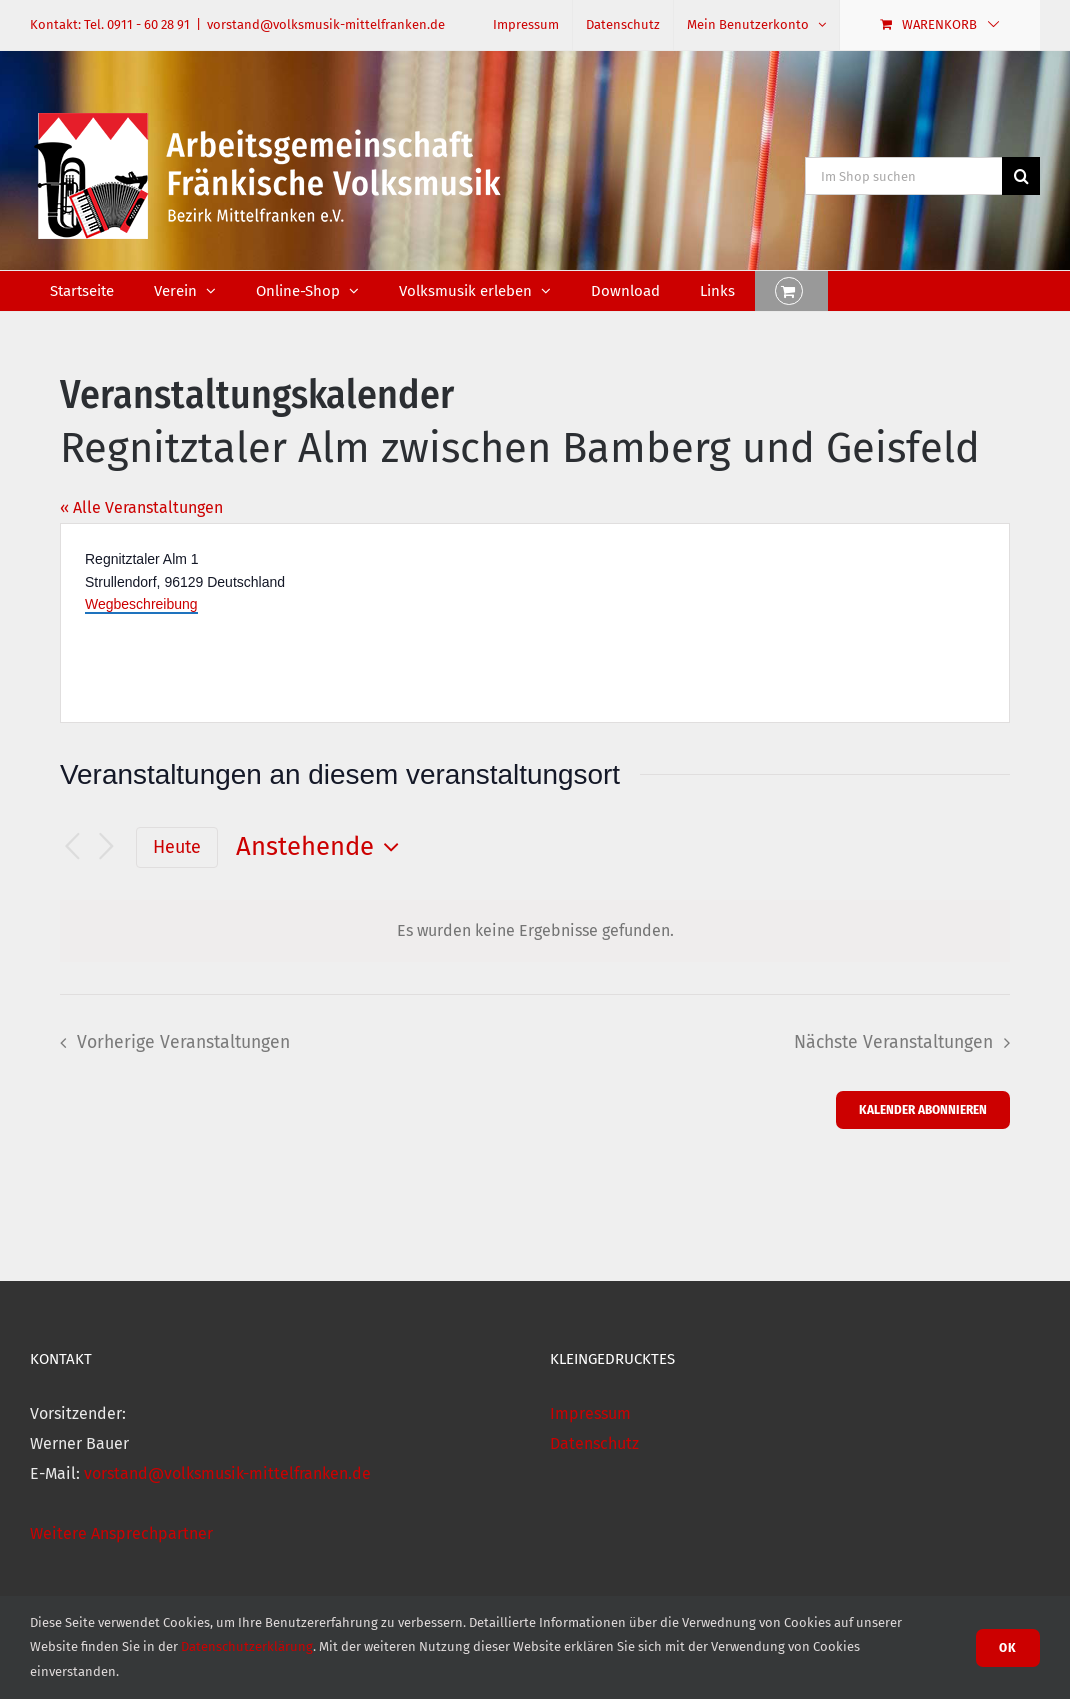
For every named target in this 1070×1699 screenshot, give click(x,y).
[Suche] (1021, 176)
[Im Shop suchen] (903, 176)
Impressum (590, 1413)
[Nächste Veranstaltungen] (106, 847)
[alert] (535, 931)
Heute (177, 847)
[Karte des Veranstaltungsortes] (770, 623)
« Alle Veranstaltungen (141, 507)
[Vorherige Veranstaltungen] (72, 847)
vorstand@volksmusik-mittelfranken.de (326, 24)
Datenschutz (594, 1443)
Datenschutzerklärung (247, 1646)
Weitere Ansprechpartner (121, 1533)
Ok (1008, 1647)
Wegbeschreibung (141, 604)
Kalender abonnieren (923, 1109)
